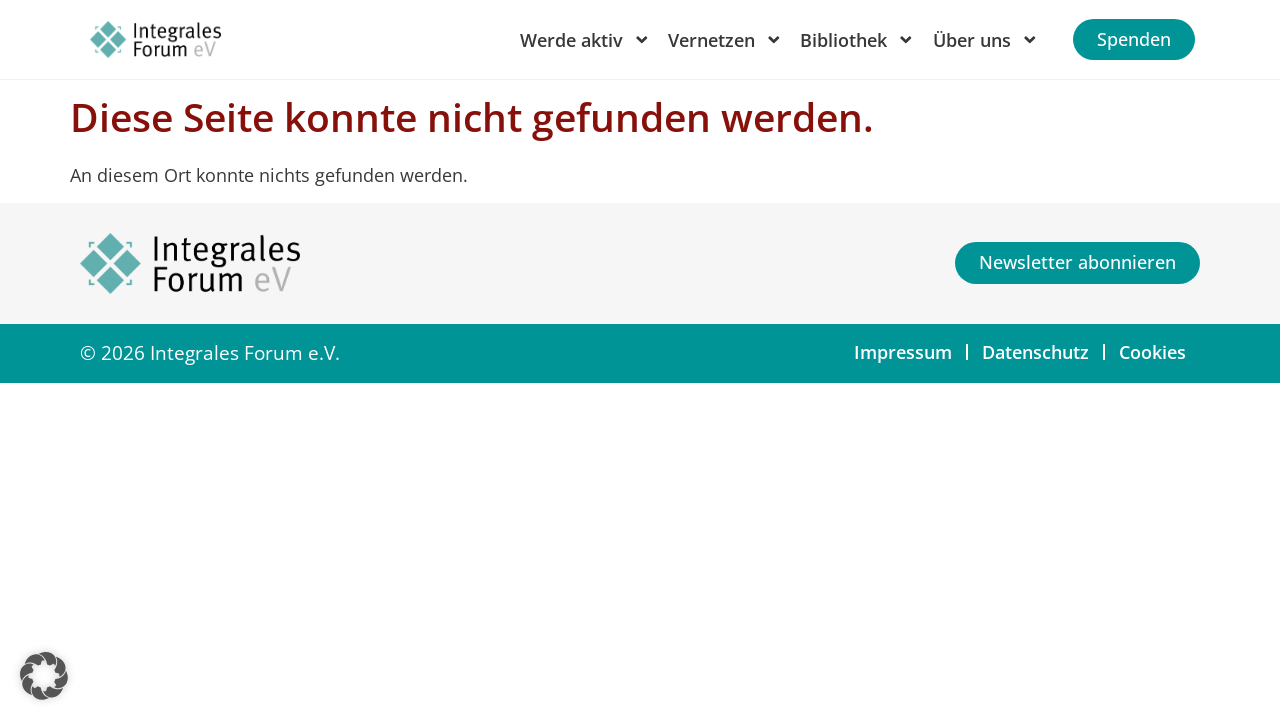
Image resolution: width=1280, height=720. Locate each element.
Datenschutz (1035, 352)
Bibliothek (857, 40)
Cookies (1152, 352)
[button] (44, 676)
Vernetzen (725, 40)
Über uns (986, 40)
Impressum (903, 352)
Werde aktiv (585, 40)
